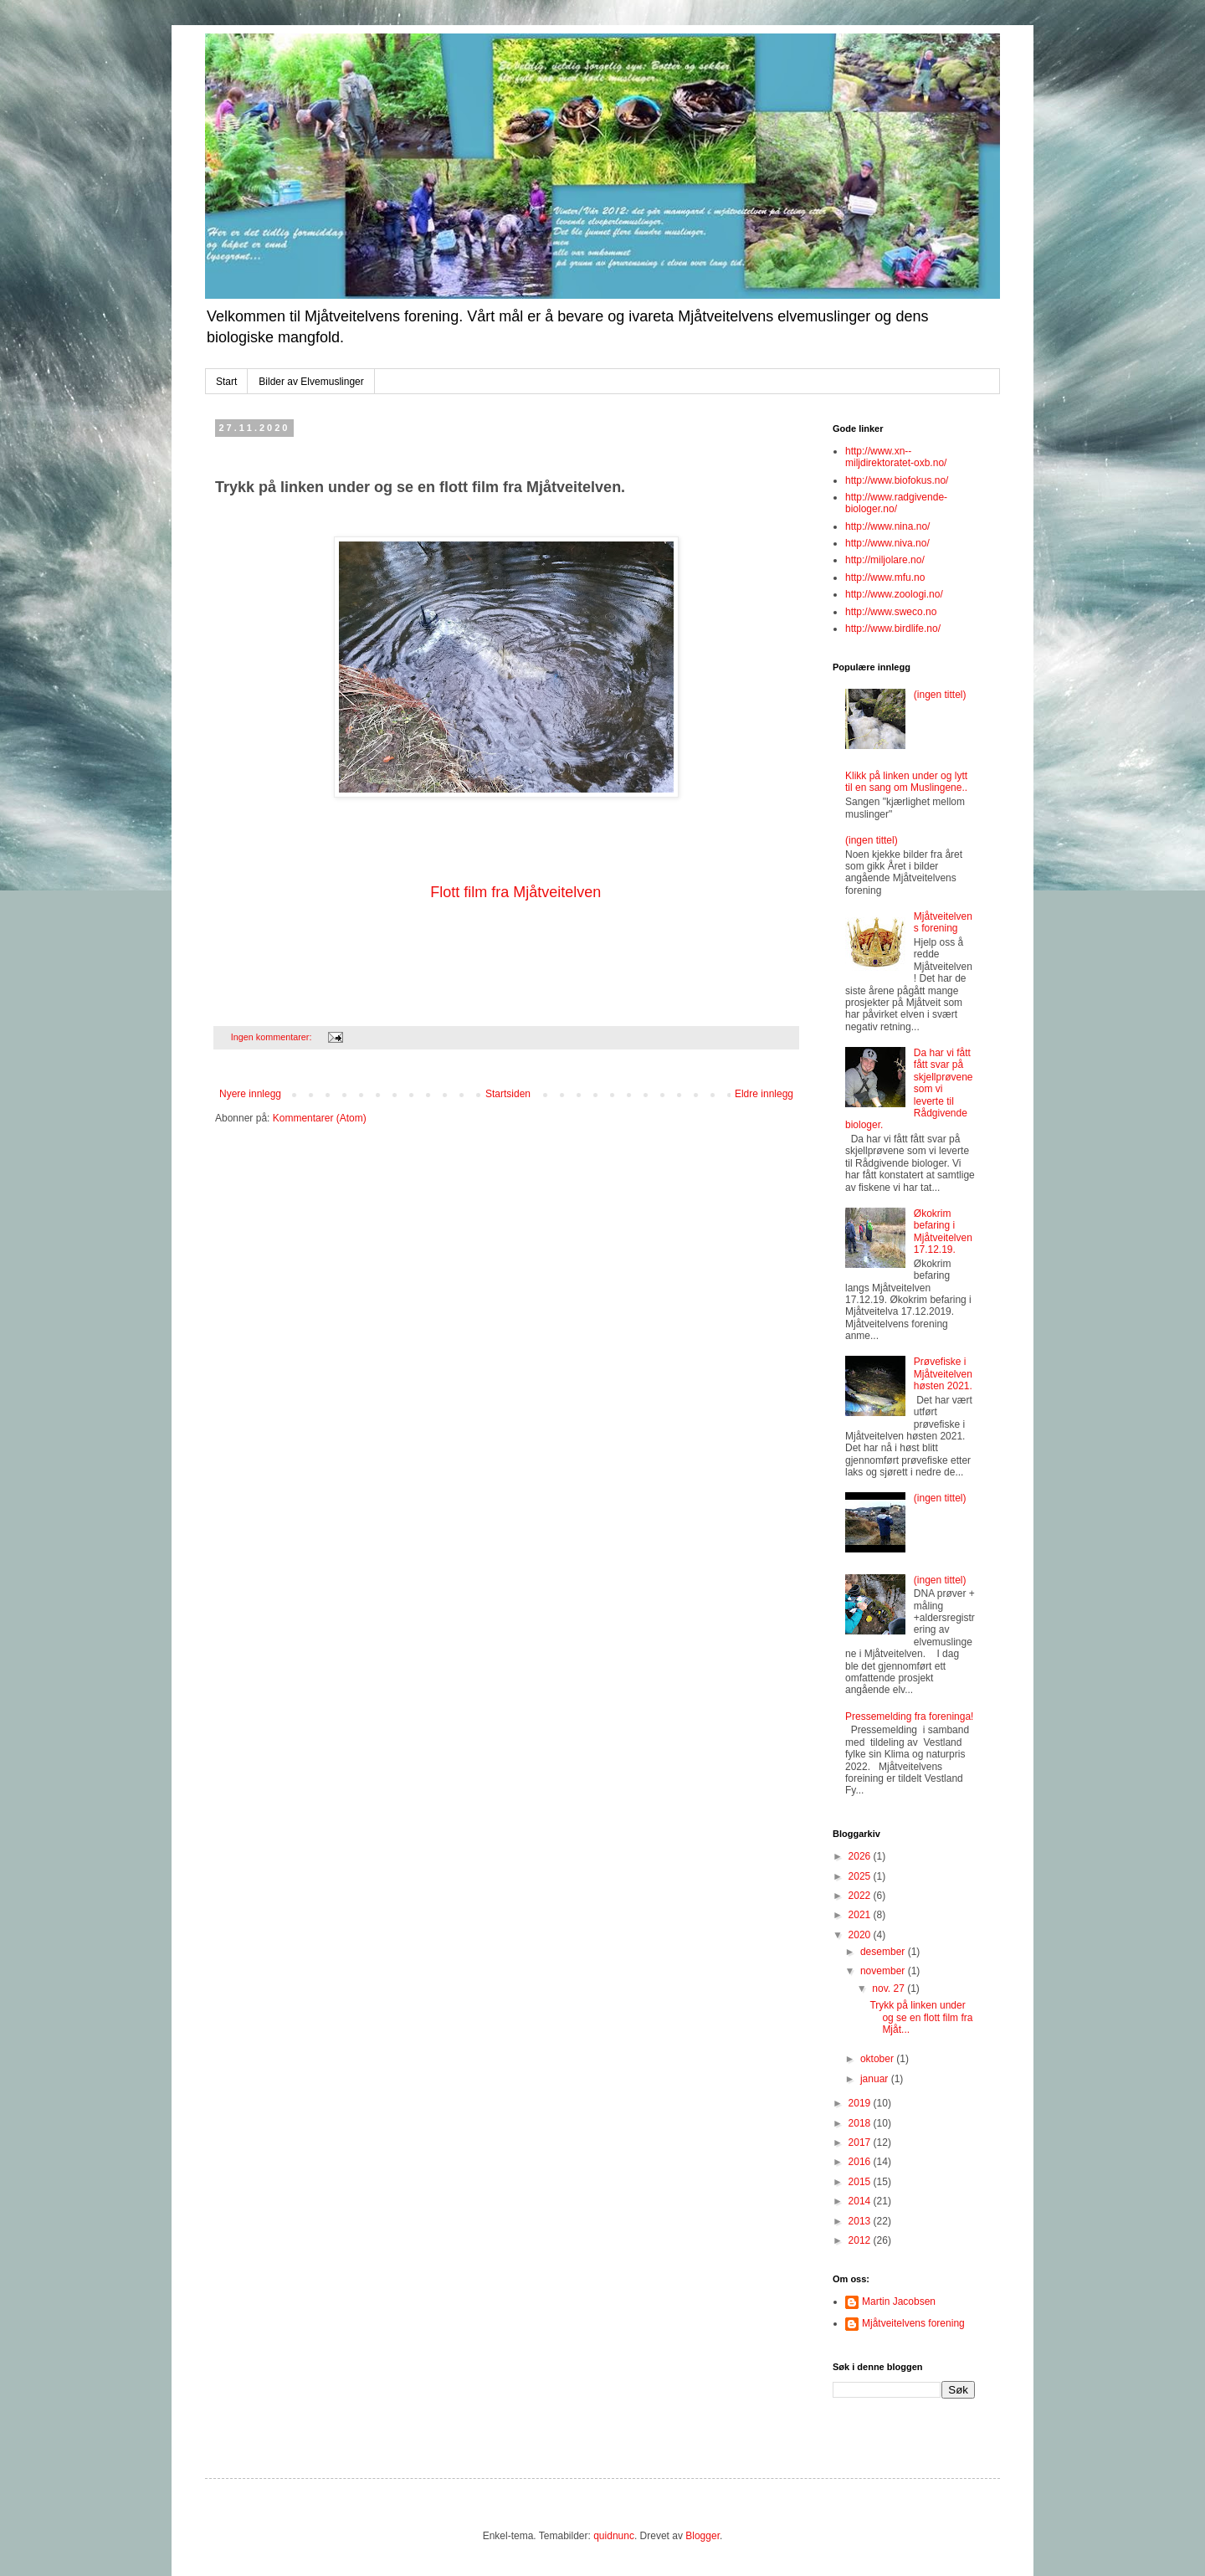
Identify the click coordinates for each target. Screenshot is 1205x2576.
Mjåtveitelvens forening (943, 922)
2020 (861, 1935)
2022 (861, 1895)
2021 (861, 1915)
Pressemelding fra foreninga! (909, 1716)
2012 (861, 2240)
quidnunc (613, 2536)
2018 (861, 2123)
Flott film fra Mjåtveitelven (515, 892)
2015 (861, 2182)
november (884, 1971)
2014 (861, 2201)
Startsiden (508, 1094)
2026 (861, 1856)
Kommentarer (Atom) (320, 1118)
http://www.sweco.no (890, 612)
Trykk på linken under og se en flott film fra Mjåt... (920, 2017)
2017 (861, 2142)
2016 (861, 2162)
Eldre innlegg (764, 1094)
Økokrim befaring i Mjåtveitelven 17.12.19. (943, 1231)
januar (875, 2079)
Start (226, 381)
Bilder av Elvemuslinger (311, 381)
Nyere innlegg (250, 1094)
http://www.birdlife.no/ (893, 628)
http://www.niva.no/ (887, 543)
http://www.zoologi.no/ (894, 594)
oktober (878, 2059)
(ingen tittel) (940, 694)
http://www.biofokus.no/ (896, 480)
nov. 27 (889, 1988)
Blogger (702, 2536)
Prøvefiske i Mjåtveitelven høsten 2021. (943, 1374)
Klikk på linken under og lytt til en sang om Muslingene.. (906, 781)
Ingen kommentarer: (273, 1037)
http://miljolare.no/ (885, 560)
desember (884, 1952)
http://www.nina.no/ (887, 526)
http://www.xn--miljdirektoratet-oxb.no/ (895, 457)
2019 (861, 2103)
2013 (861, 2221)
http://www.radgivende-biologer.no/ (896, 503)
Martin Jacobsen (899, 2301)
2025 (861, 1876)
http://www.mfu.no (885, 577)
